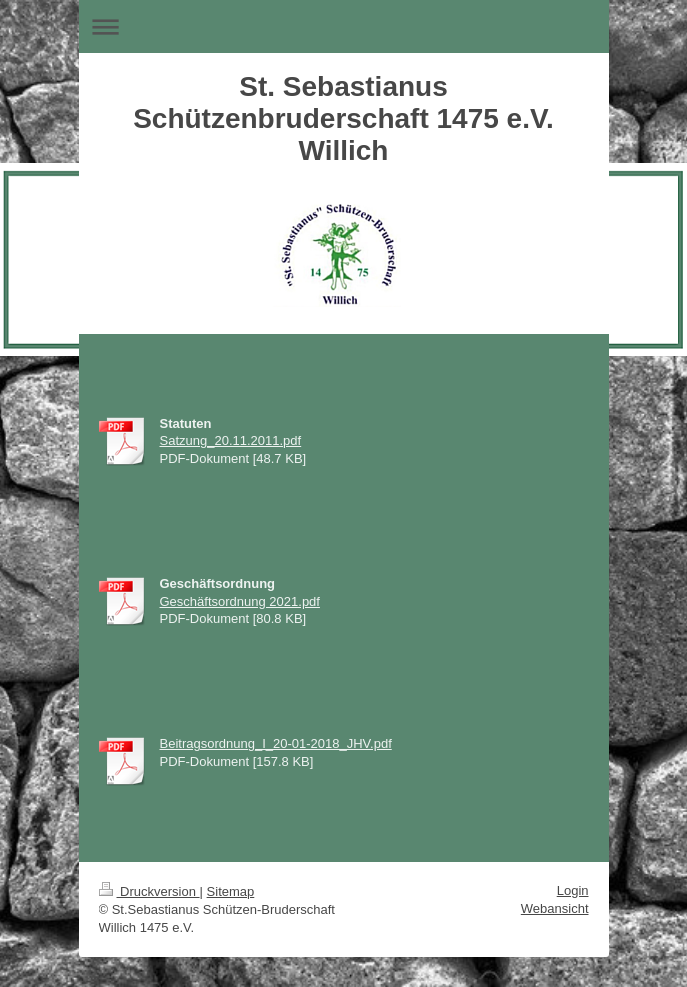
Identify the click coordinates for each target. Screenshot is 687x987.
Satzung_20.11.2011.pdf (231, 440)
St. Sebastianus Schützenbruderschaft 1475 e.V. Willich (343, 118)
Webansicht (555, 908)
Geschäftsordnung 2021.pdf (240, 601)
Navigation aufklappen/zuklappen (344, 26)
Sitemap (231, 891)
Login (573, 890)
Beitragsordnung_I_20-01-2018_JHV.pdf (276, 743)
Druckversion (149, 891)
